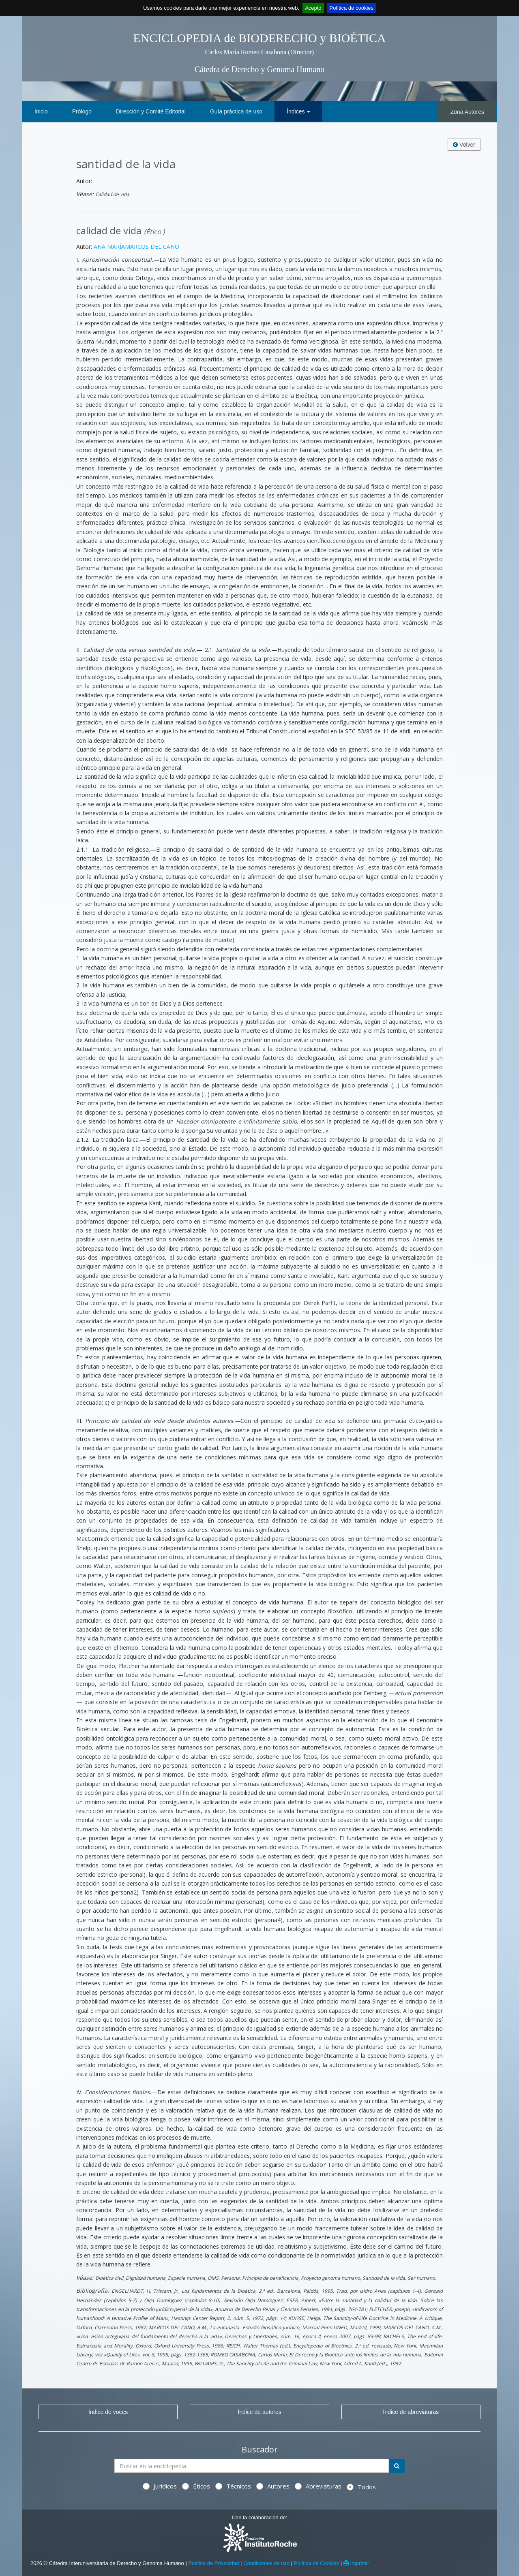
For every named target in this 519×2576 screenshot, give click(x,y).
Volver (464, 144)
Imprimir (356, 2563)
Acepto (313, 8)
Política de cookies (351, 8)
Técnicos (233, 2486)
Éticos (196, 2486)
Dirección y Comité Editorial (151, 111)
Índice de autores (259, 2412)
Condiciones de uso (266, 2563)
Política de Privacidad (213, 2563)
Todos (361, 2487)
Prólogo (82, 111)
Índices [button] (298, 111)
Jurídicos (160, 2486)
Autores (273, 2486)
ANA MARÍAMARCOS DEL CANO (136, 246)
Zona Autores (467, 112)
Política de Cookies (316, 2563)
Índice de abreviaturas (411, 2412)
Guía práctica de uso (236, 111)
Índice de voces (108, 2412)
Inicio (41, 111)
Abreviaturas (318, 2486)
